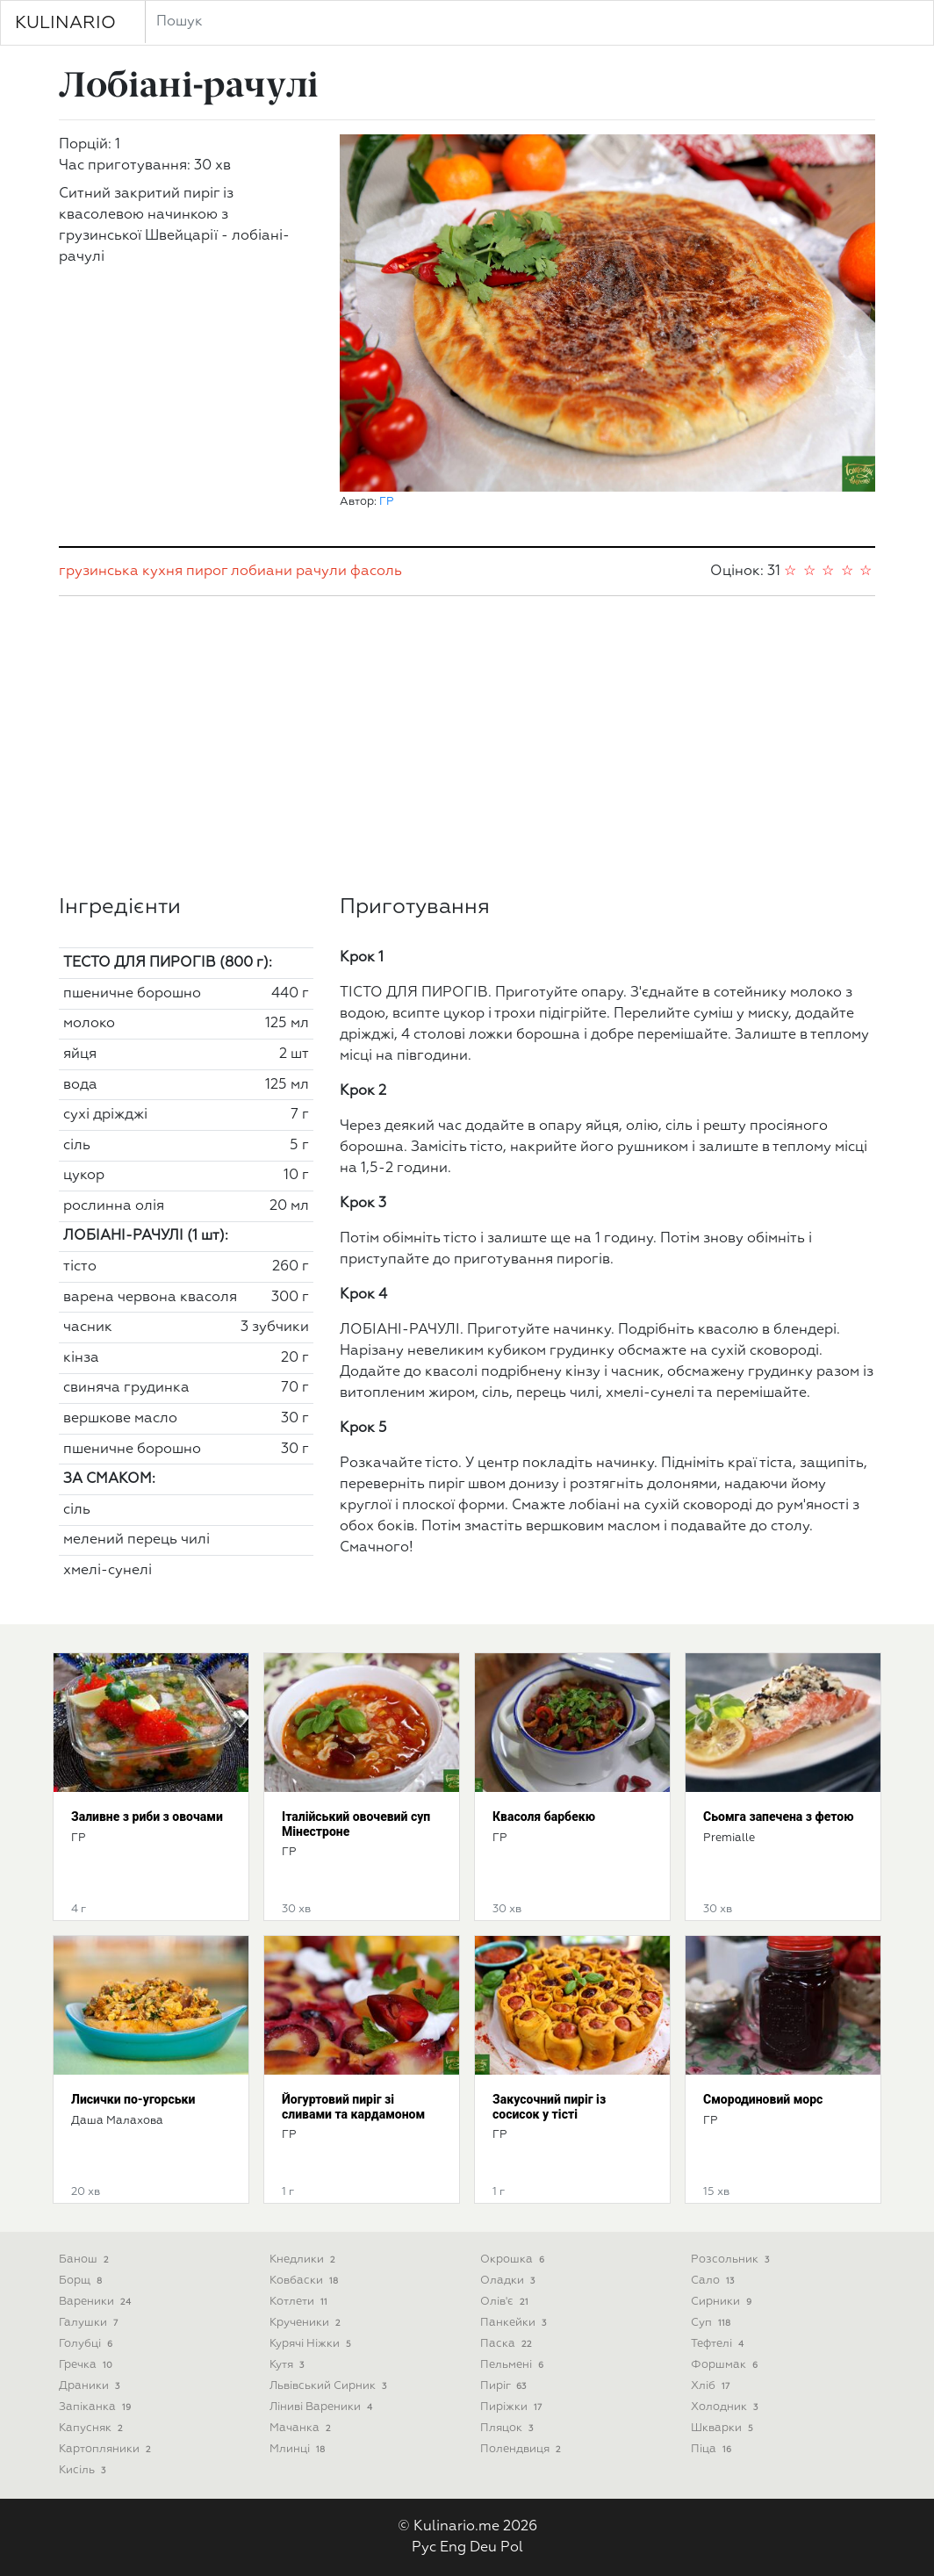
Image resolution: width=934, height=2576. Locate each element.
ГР (386, 501)
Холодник (726, 2407)
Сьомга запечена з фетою (778, 1817)
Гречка (87, 2365)
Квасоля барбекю (543, 1817)
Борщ (82, 2280)
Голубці (87, 2343)
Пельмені (513, 2365)
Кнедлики (304, 2259)
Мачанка (301, 2428)
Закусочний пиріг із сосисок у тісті (549, 2106)
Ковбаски (305, 2280)
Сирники (723, 2301)
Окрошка (514, 2259)
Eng (453, 2548)
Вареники (96, 2301)
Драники (91, 2386)
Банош (85, 2259)
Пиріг (504, 2386)
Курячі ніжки (312, 2343)
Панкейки (515, 2322)
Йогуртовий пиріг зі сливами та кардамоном (353, 2106)
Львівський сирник (329, 2386)
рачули (321, 572)
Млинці (298, 2449)
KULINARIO (65, 23)
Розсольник (731, 2259)
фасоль (376, 572)
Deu (483, 2548)
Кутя (288, 2365)
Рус (424, 2548)
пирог (206, 572)
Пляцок (508, 2428)
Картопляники (106, 2449)
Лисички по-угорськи (133, 2099)
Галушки (90, 2322)
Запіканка (96, 2407)
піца (713, 2449)
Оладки (509, 2280)
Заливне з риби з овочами (147, 1817)
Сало (714, 2280)
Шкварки (724, 2428)
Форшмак (726, 2365)
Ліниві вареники (322, 2407)
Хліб (712, 2386)
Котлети (300, 2301)
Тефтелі (719, 2343)
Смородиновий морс (763, 2099)
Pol (511, 2548)
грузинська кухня (121, 572)
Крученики (306, 2322)
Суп (712, 2322)
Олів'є (506, 2301)
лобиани (261, 572)
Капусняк (92, 2428)
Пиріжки (512, 2407)
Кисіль (84, 2470)
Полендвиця (522, 2449)
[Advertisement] (467, 745)
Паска (507, 2343)
